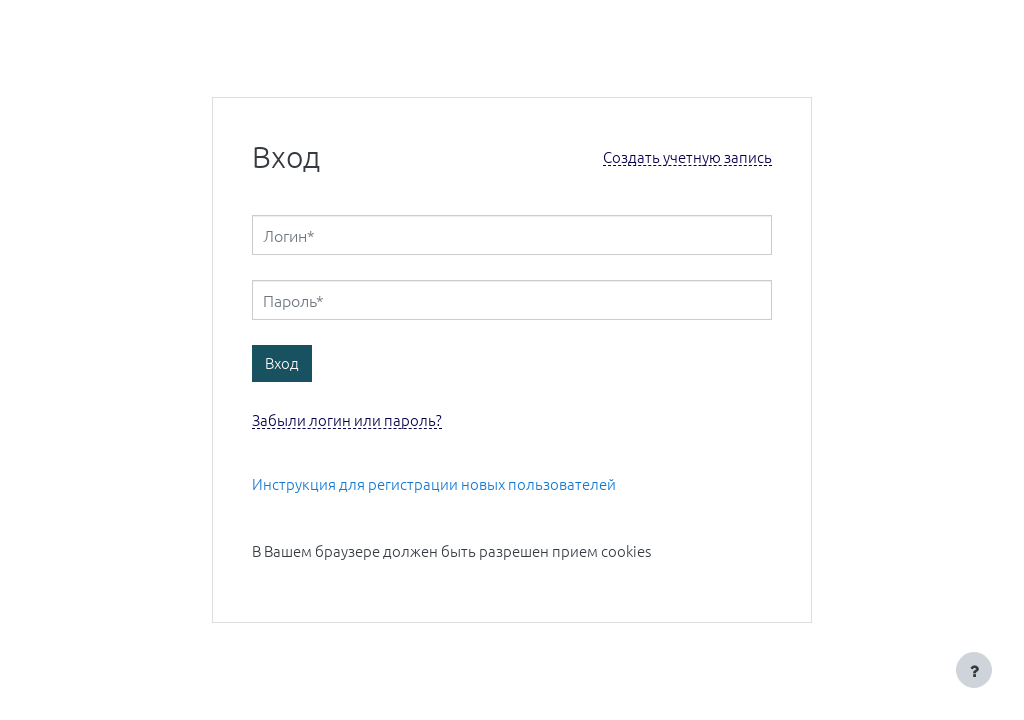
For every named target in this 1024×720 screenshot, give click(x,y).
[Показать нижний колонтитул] (974, 670)
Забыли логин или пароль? (347, 420)
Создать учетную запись (687, 157)
